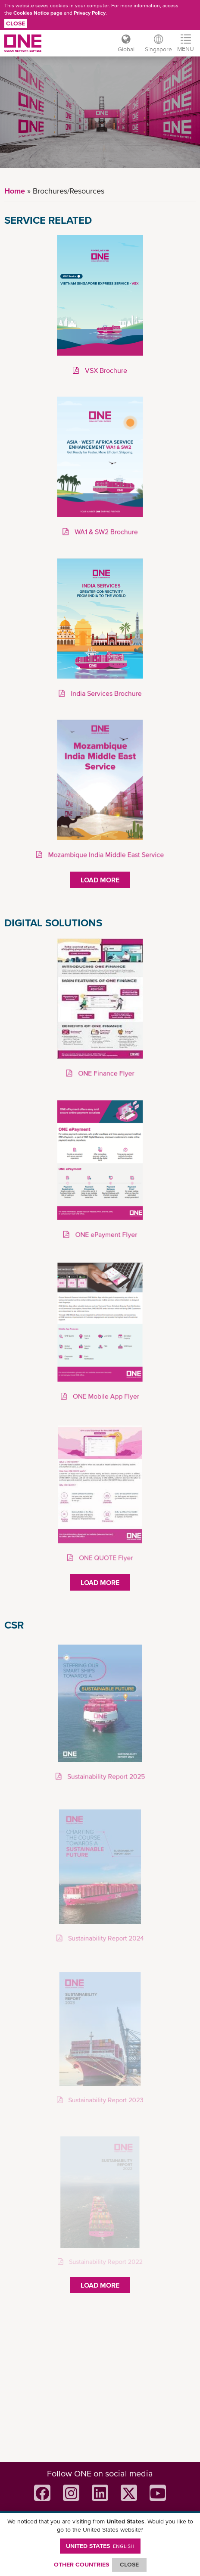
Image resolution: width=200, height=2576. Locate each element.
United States (100, 2545)
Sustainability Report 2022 (104, 2261)
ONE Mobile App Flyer (105, 1396)
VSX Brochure (105, 371)
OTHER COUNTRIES (81, 2564)
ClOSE (129, 2564)
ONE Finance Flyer (105, 1073)
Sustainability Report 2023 (104, 2100)
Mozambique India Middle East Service (105, 854)
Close (15, 23)
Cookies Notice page (37, 13)
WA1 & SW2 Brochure (105, 532)
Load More (100, 880)
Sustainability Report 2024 (105, 1938)
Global (126, 49)
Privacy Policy (90, 13)
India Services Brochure (105, 693)
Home (14, 190)
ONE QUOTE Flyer (105, 1557)
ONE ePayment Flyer (105, 1234)
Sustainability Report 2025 (105, 1776)
